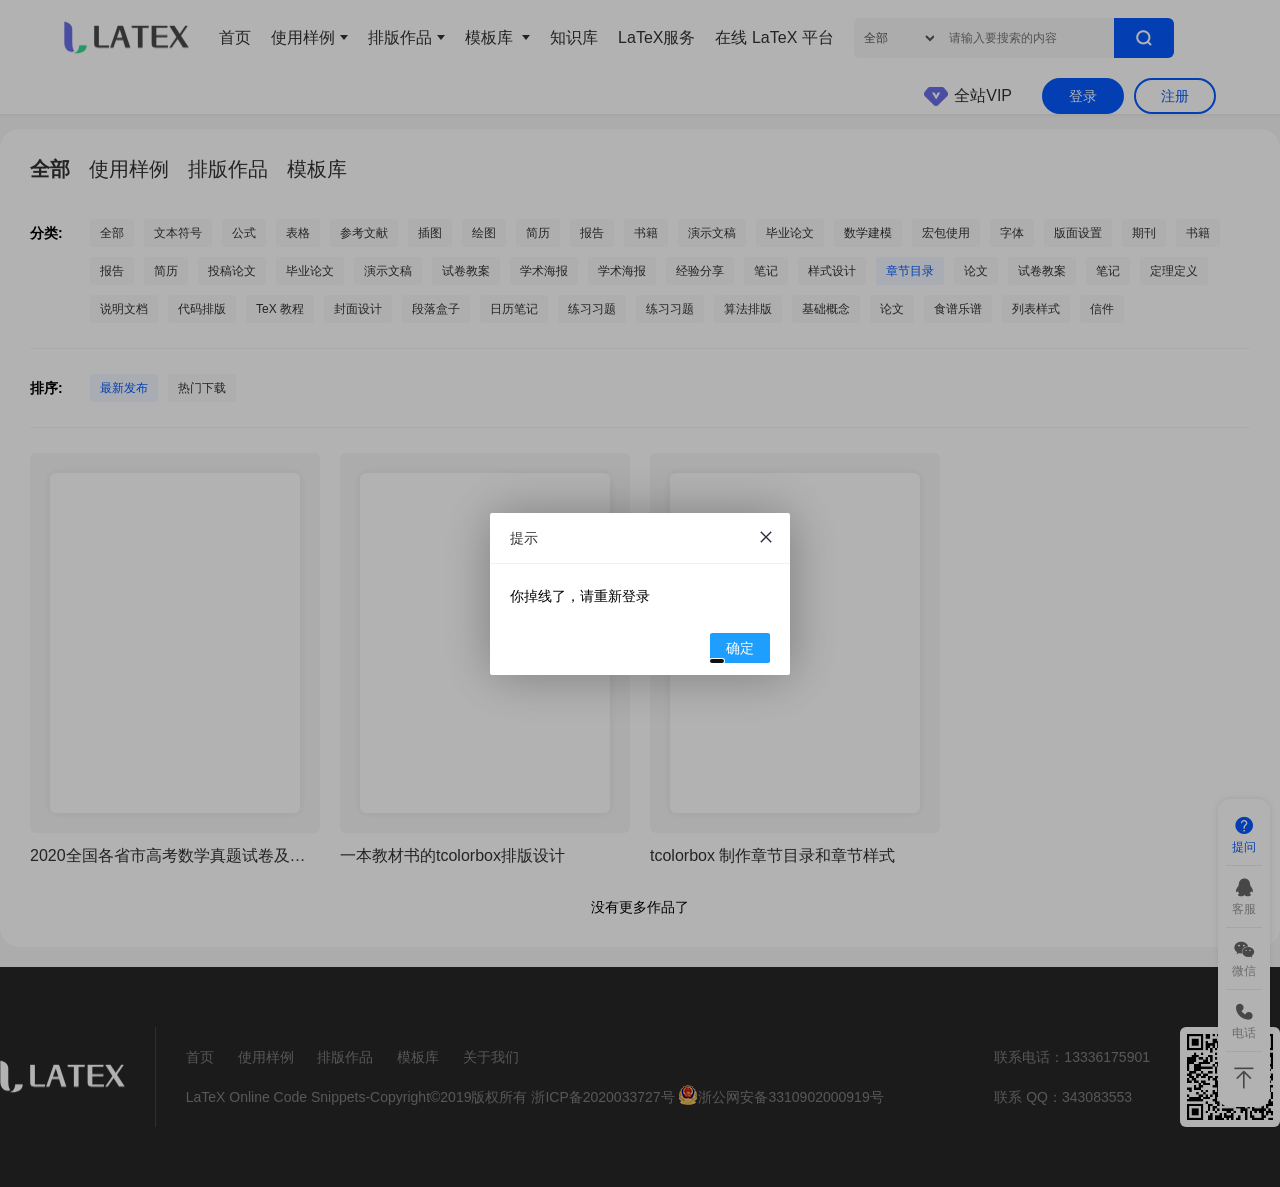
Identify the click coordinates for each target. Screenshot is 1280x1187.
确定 (732, 651)
